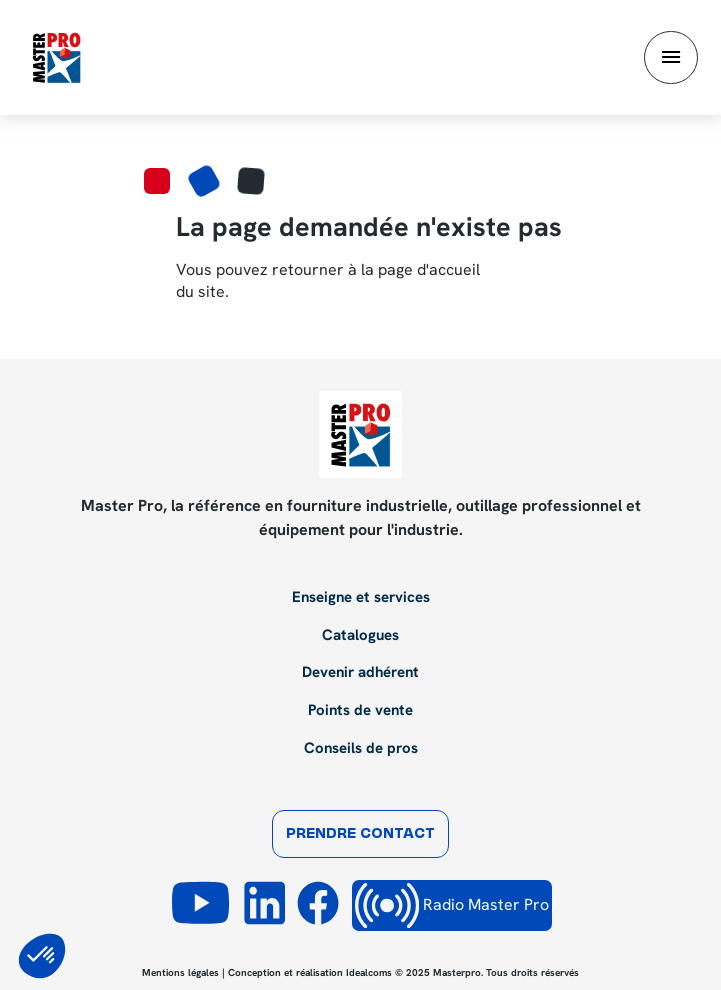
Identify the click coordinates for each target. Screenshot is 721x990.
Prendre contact (360, 834)
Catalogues (360, 636)
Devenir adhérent (360, 673)
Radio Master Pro (452, 905)
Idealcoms (369, 972)
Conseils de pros (361, 749)
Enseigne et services (361, 598)
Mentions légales (180, 972)
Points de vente (360, 711)
